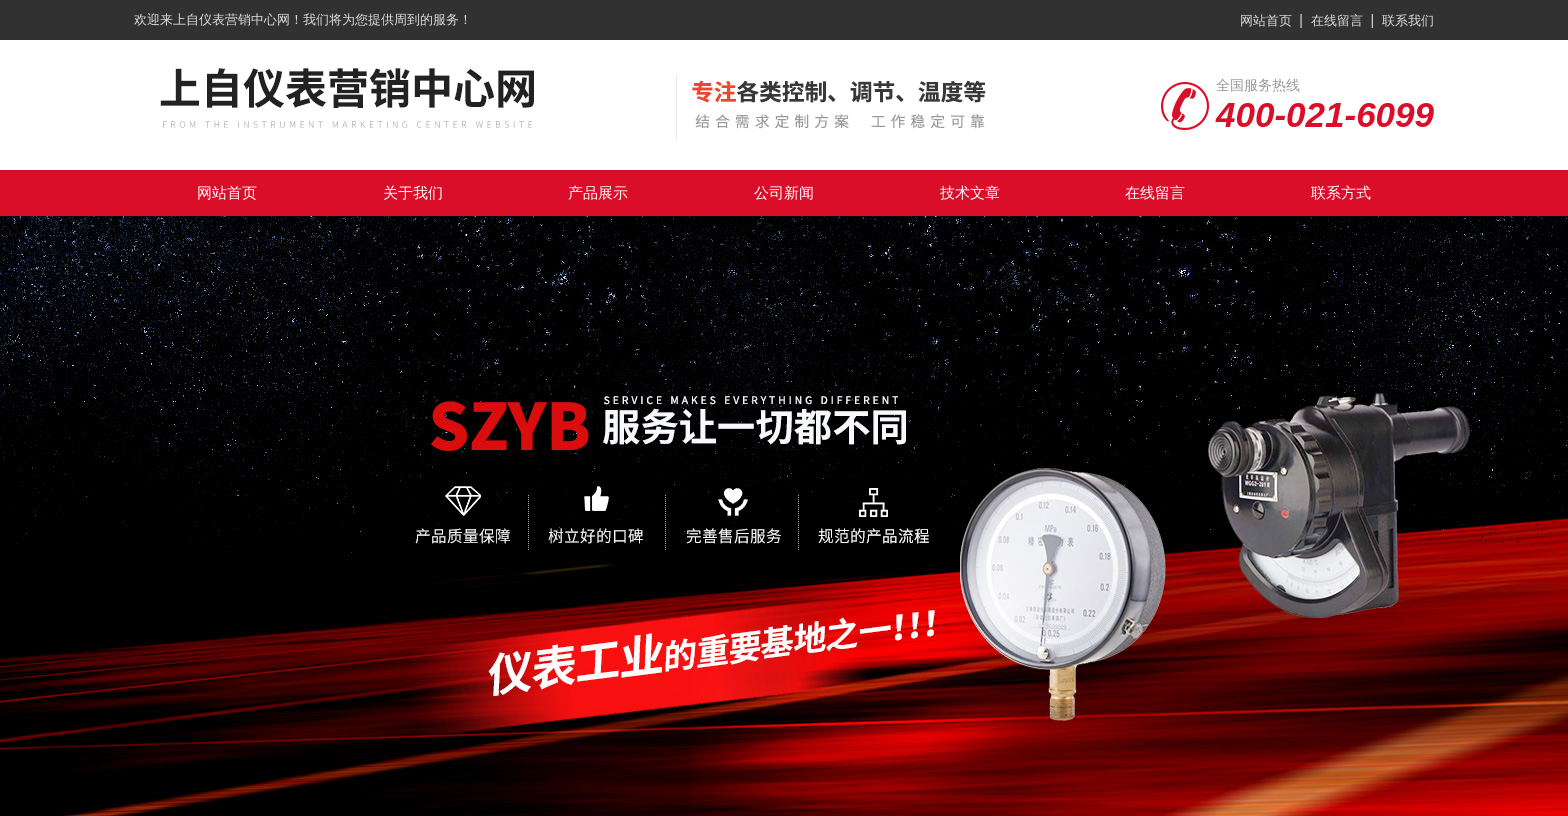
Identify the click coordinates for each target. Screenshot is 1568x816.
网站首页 (1266, 20)
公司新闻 (784, 192)
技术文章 (970, 192)
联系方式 (1341, 192)
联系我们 (1408, 20)
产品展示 (598, 192)
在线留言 (1337, 20)
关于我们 (413, 192)
